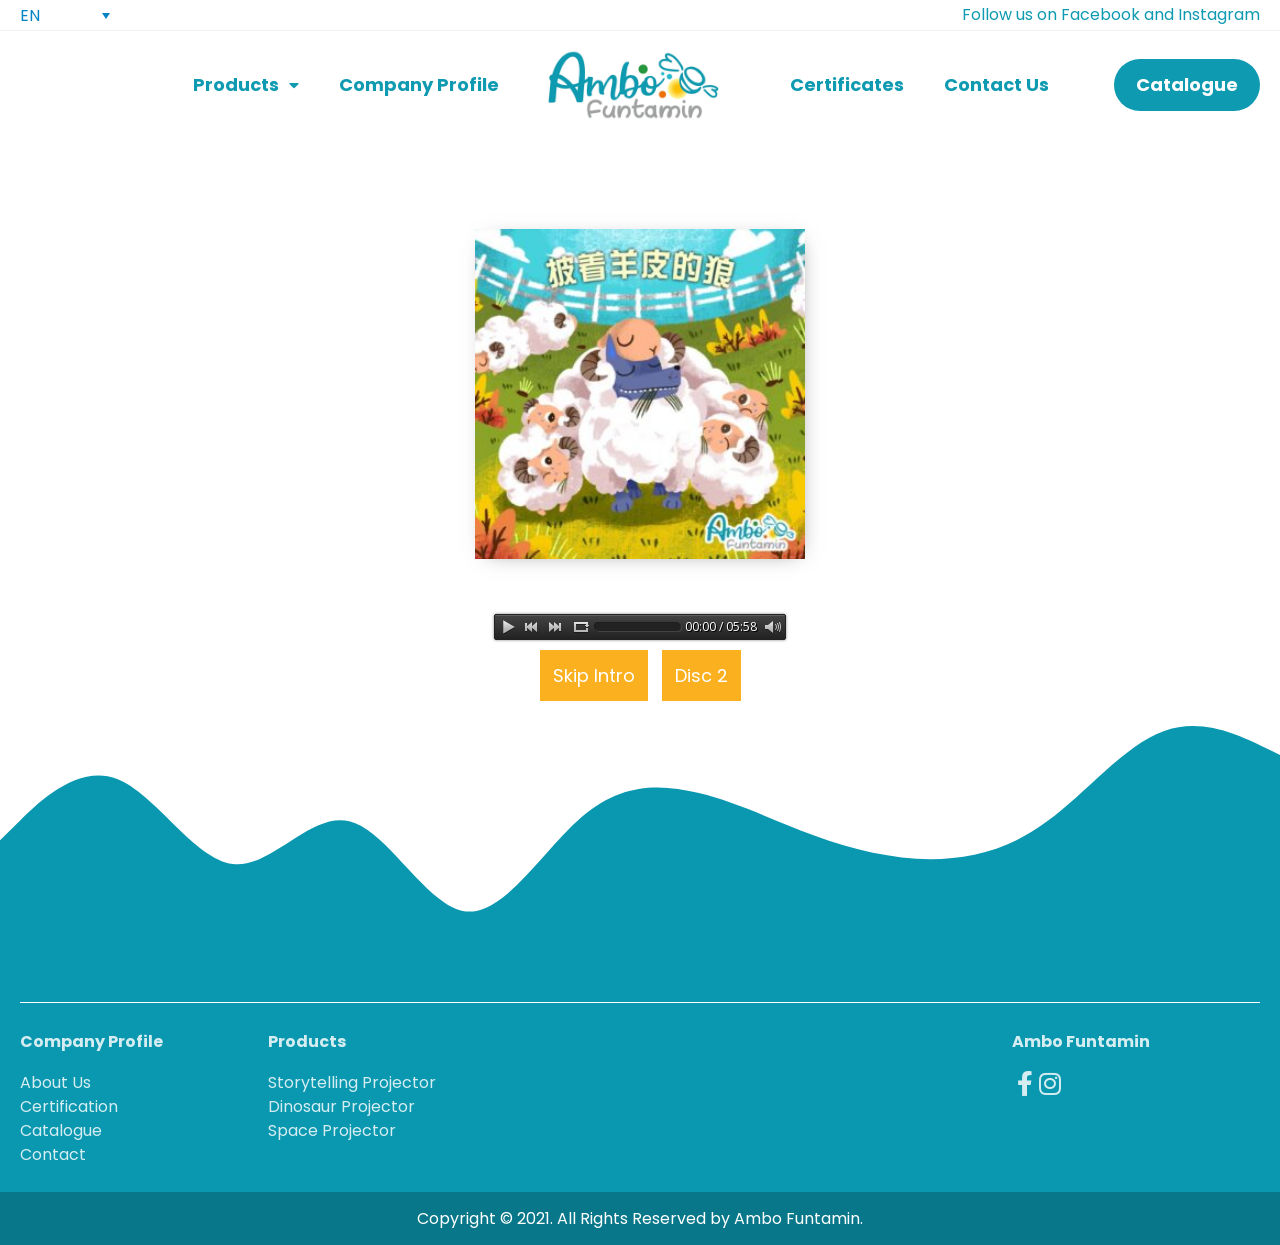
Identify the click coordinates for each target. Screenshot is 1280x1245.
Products (246, 85)
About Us (55, 1082)
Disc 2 (701, 675)
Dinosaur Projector (341, 1106)
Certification (69, 1106)
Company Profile (419, 84)
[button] (1187, 85)
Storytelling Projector (352, 1082)
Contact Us (996, 84)
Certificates (847, 84)
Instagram (1219, 14)
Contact (53, 1154)
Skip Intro (594, 675)
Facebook (1100, 14)
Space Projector (332, 1130)
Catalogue (61, 1130)
